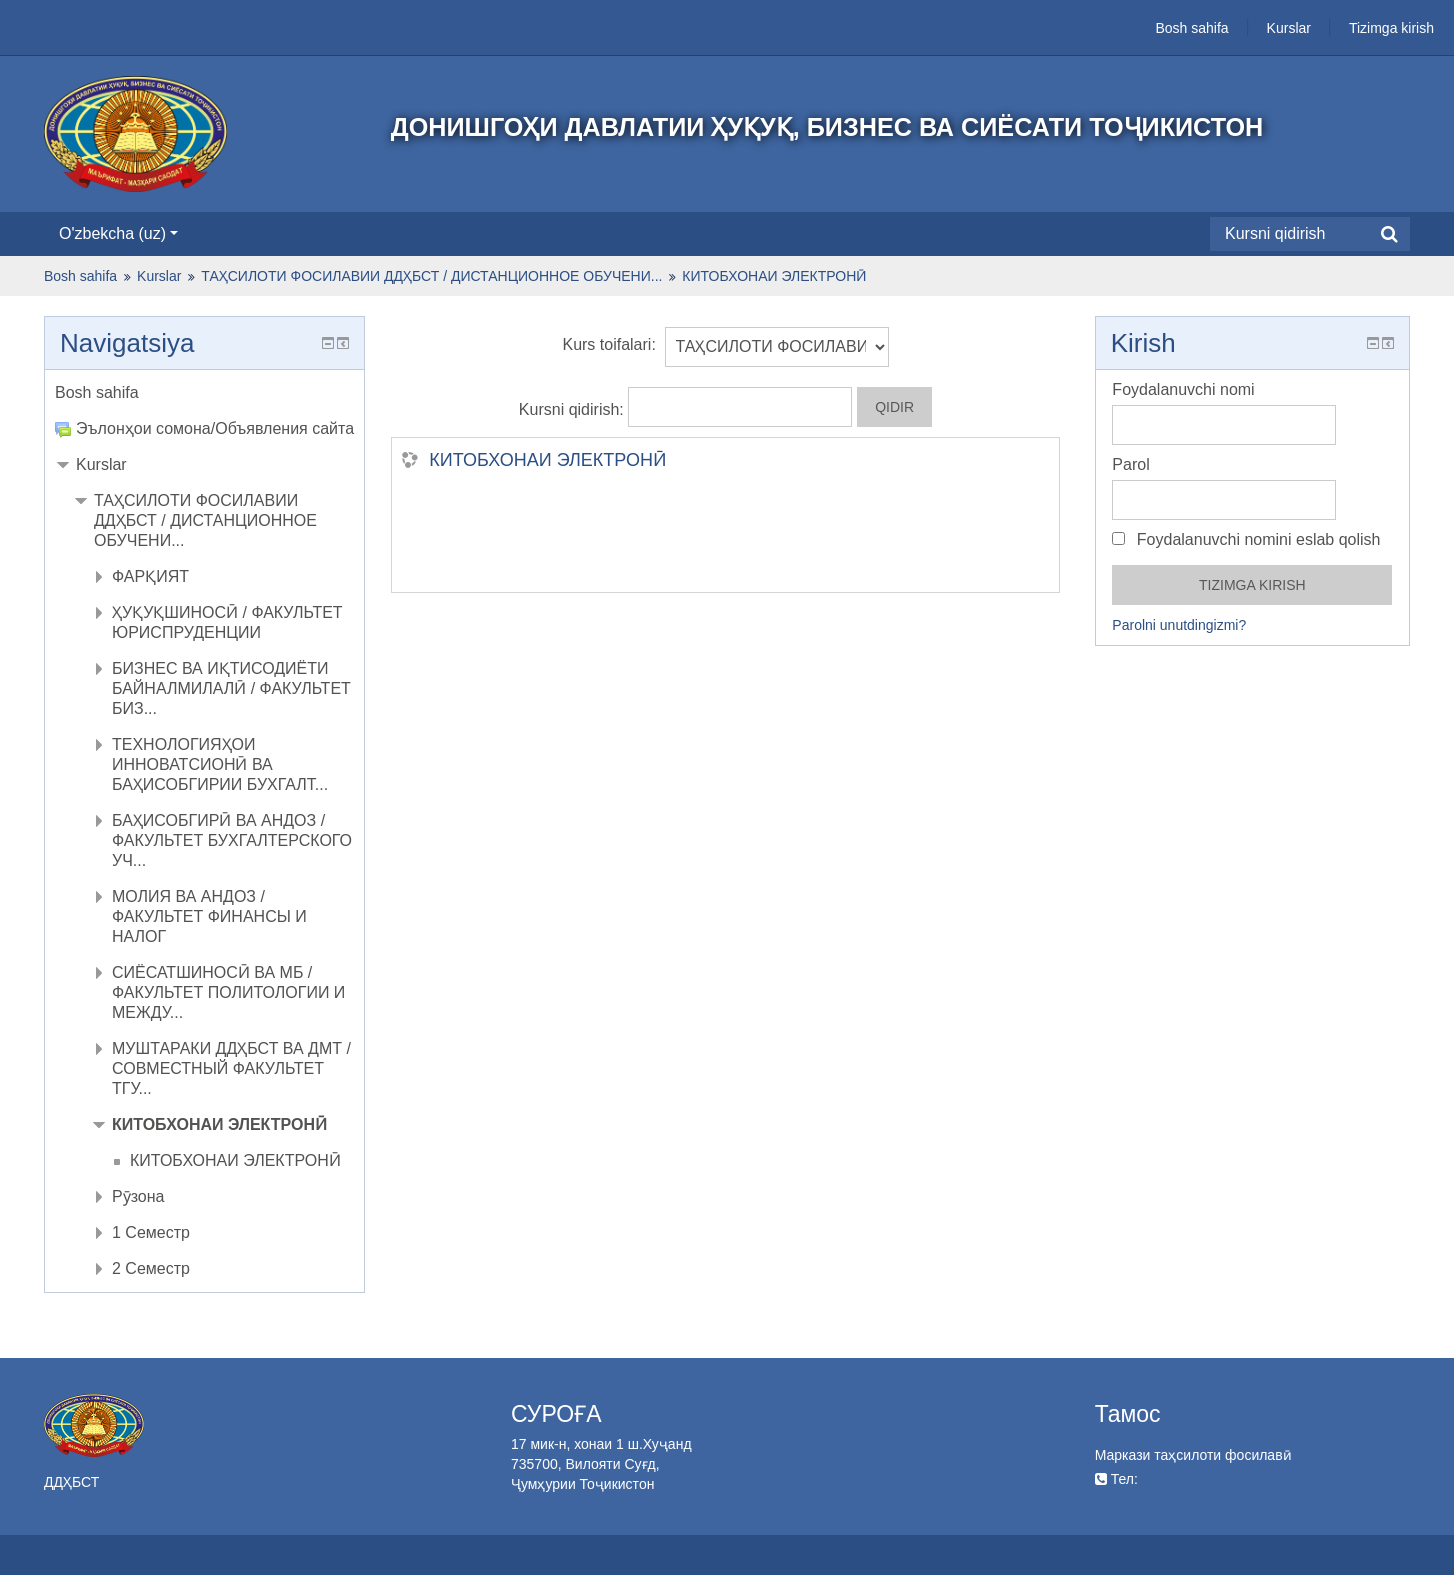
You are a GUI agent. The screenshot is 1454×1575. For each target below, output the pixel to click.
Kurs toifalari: (608, 344)
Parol (1130, 464)
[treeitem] (204, 393)
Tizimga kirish (1391, 28)
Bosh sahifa (1191, 28)
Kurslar (1289, 28)
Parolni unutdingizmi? (1179, 625)
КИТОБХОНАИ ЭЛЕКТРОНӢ (548, 460)
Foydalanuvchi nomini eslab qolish (1246, 539)
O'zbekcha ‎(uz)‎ (118, 233)
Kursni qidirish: (573, 409)
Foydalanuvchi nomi (1183, 389)
